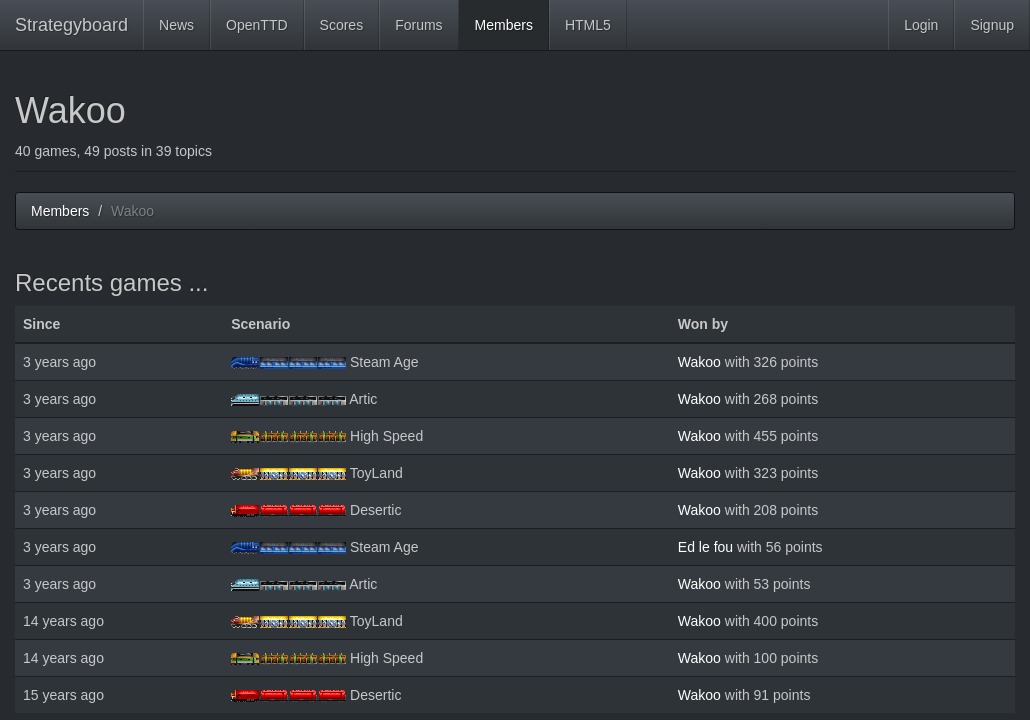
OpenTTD (256, 25)
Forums (418, 25)
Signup (992, 25)
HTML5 (588, 25)
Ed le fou (705, 547)
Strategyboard (71, 25)
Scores (342, 25)
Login (921, 25)
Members (504, 25)
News (176, 25)
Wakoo (699, 362)
